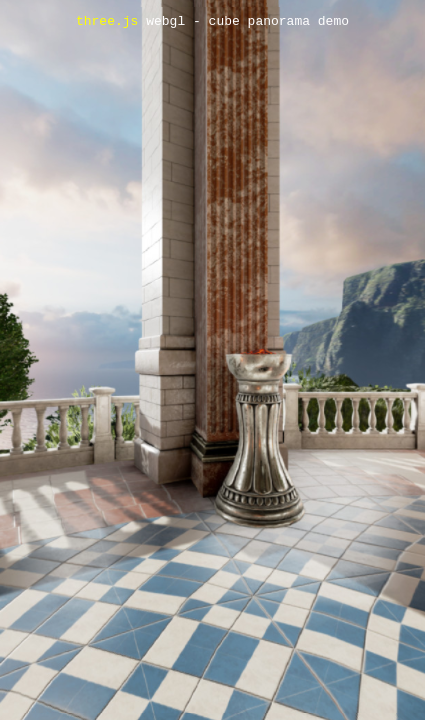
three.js (107, 22)
